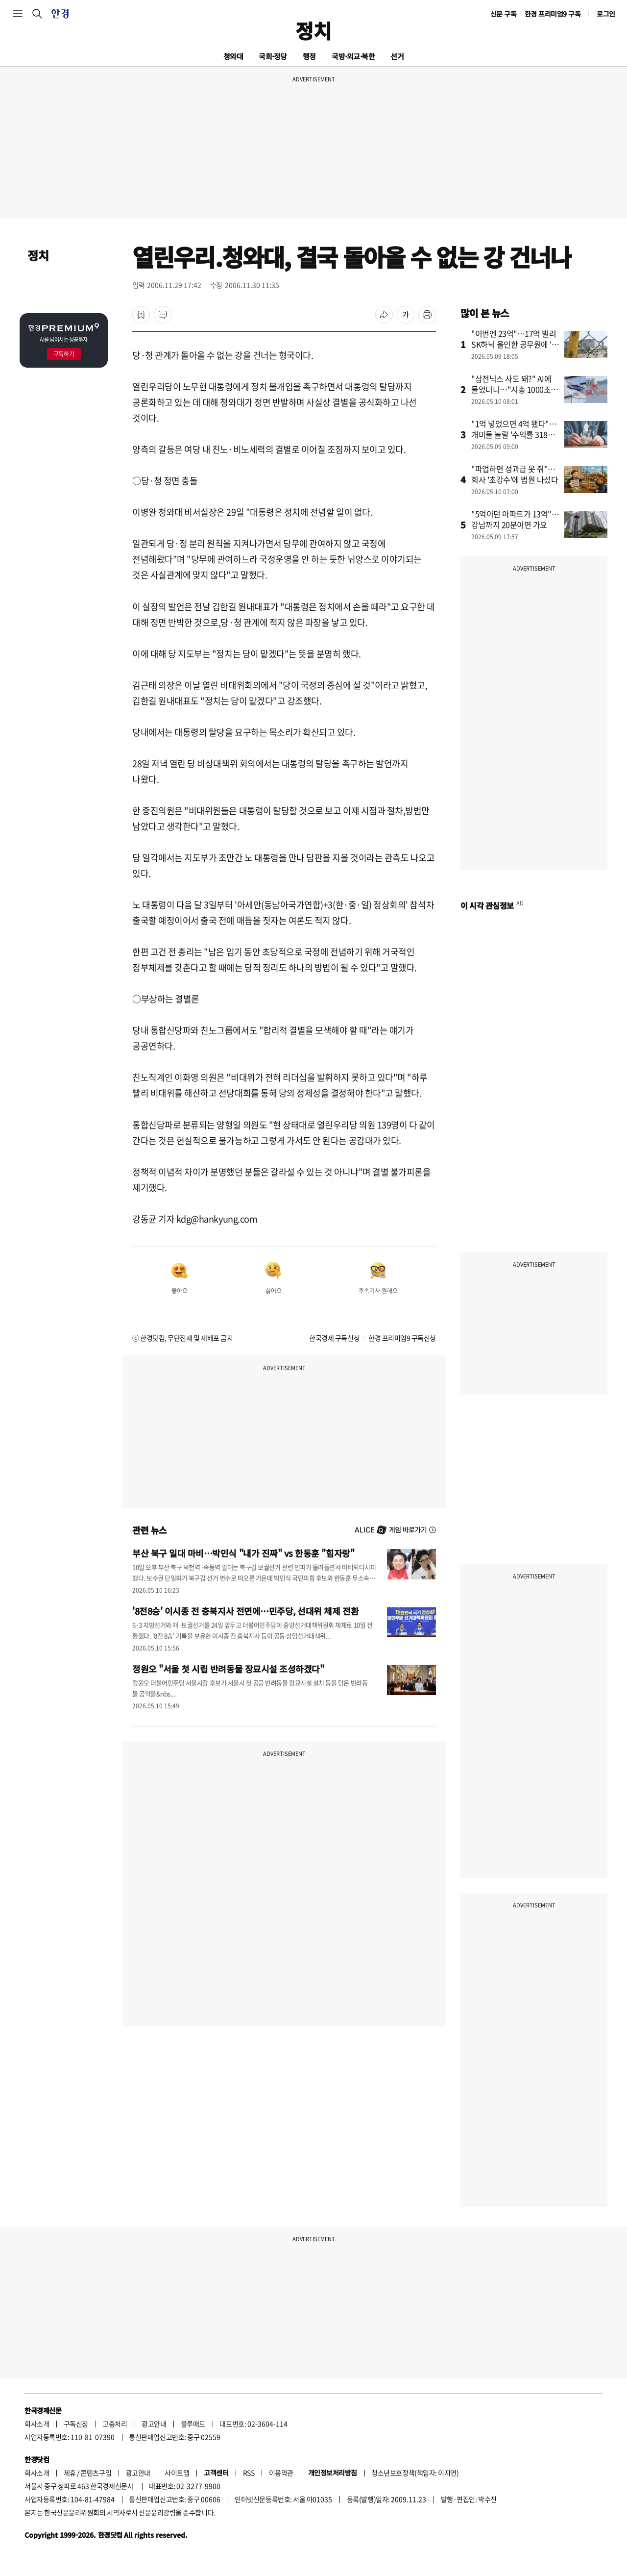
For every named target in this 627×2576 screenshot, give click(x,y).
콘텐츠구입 (95, 2472)
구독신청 (76, 2423)
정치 (313, 30)
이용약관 (281, 2472)
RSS (249, 2472)
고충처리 (114, 2423)
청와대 (233, 56)
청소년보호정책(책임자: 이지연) (414, 2472)
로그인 (606, 14)
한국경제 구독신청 (334, 1338)
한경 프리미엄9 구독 (553, 14)
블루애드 (193, 2423)
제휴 (70, 2472)
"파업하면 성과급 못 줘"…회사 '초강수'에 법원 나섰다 (514, 474)
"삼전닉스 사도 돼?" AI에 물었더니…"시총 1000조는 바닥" (514, 389)
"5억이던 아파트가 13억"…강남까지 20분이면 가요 (515, 519)
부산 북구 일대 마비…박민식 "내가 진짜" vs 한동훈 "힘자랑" (243, 1553)
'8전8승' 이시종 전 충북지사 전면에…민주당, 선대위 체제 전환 (245, 1610)
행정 (309, 56)
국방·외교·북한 (353, 56)
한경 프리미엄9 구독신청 (402, 1338)
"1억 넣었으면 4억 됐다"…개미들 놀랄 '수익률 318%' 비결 (514, 434)
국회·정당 (273, 56)
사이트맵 (177, 2472)
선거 (397, 56)
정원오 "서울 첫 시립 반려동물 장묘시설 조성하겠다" (228, 1668)
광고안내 (154, 2423)
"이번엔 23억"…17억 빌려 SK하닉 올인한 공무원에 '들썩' (515, 344)
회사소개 (36, 2423)
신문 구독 (503, 14)
